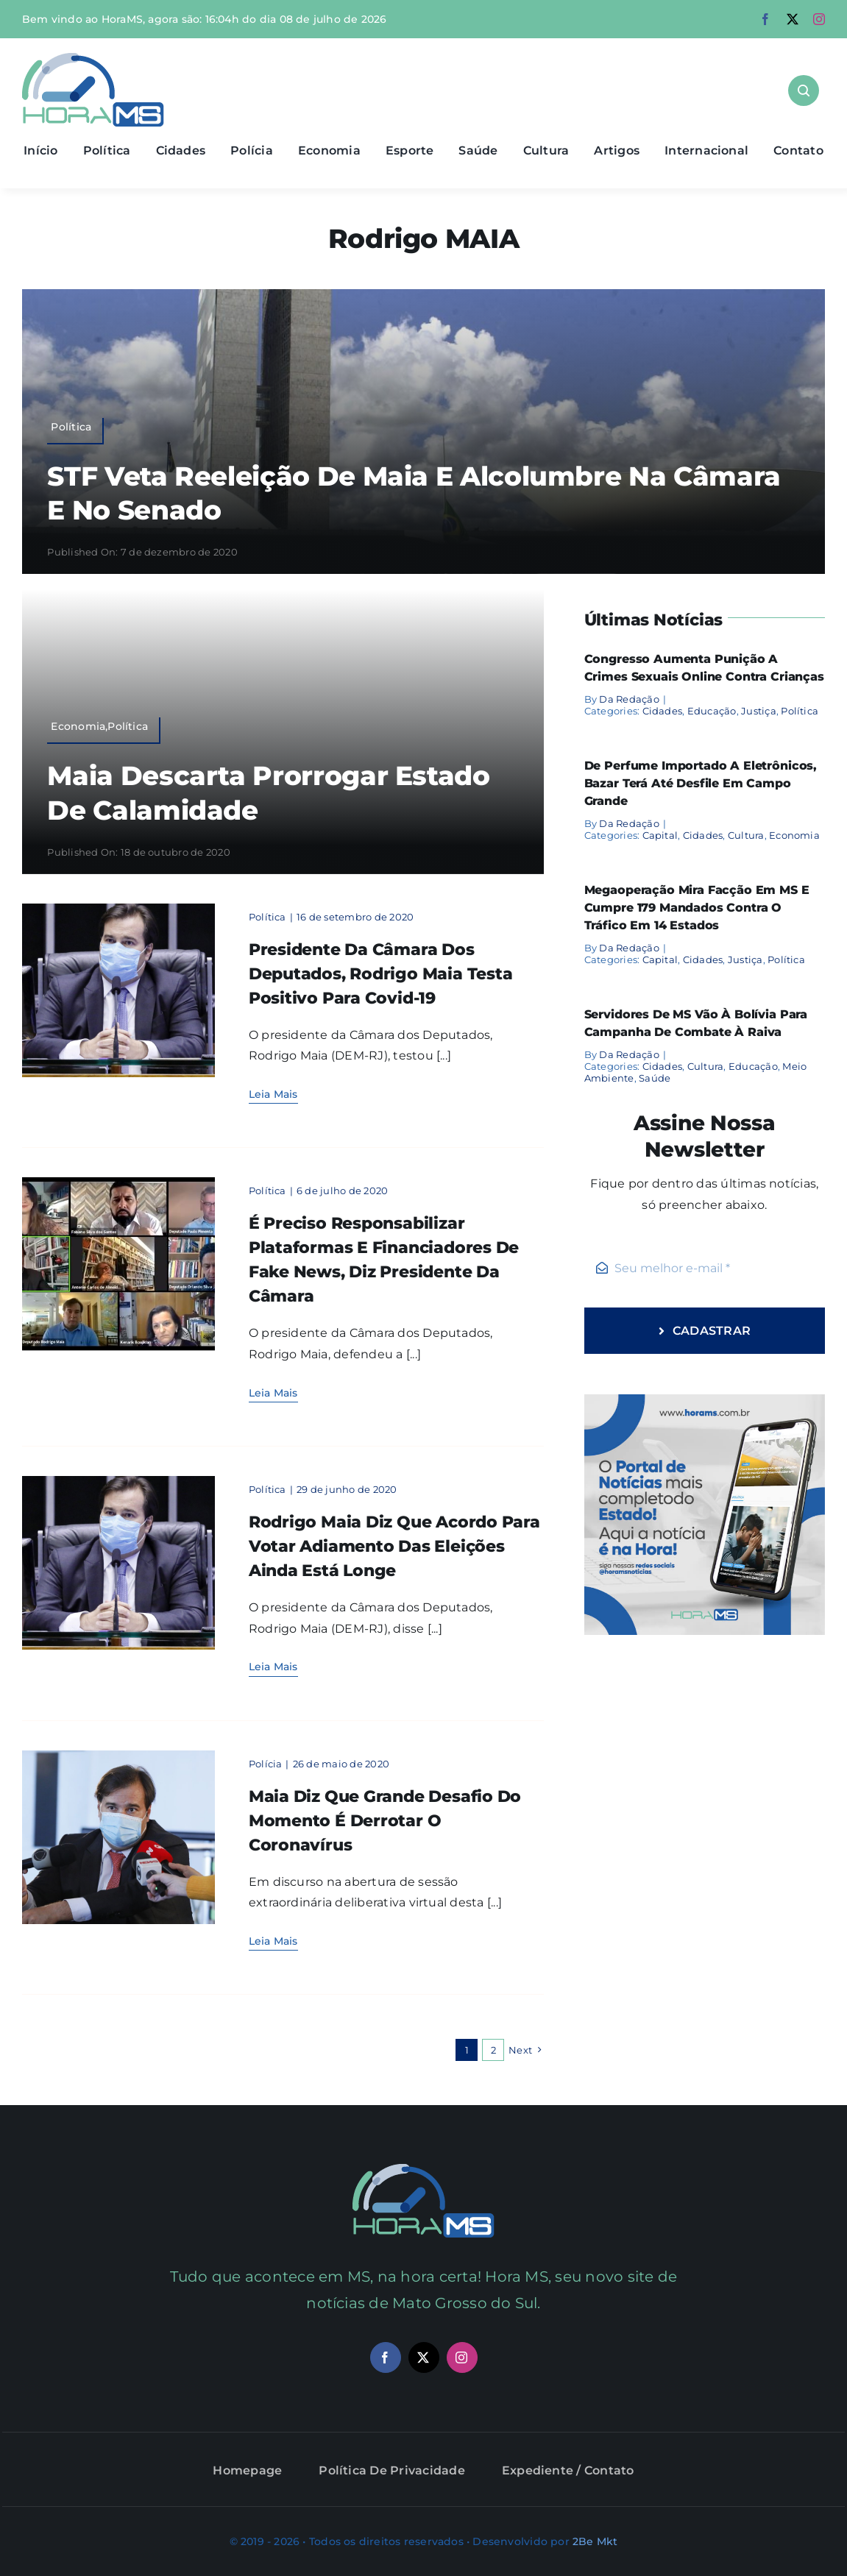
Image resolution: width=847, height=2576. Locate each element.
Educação (712, 711)
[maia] (119, 1756)
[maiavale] (119, 1183)
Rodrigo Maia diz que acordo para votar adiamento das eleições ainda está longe (394, 1546)
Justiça (758, 711)
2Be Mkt (595, 2541)
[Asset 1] (93, 58)
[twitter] (792, 19)
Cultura (746, 835)
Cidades (662, 711)
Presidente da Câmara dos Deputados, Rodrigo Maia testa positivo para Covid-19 (381, 974)
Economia (794, 835)
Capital (660, 835)
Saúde (654, 1078)
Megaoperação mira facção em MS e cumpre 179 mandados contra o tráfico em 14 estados (696, 907)
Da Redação (629, 699)
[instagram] (819, 19)
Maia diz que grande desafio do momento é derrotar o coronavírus (385, 1820)
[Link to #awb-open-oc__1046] (803, 90)
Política (267, 917)
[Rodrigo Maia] (119, 909)
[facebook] (765, 19)
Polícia (266, 1764)
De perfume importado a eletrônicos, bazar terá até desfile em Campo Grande (700, 783)
